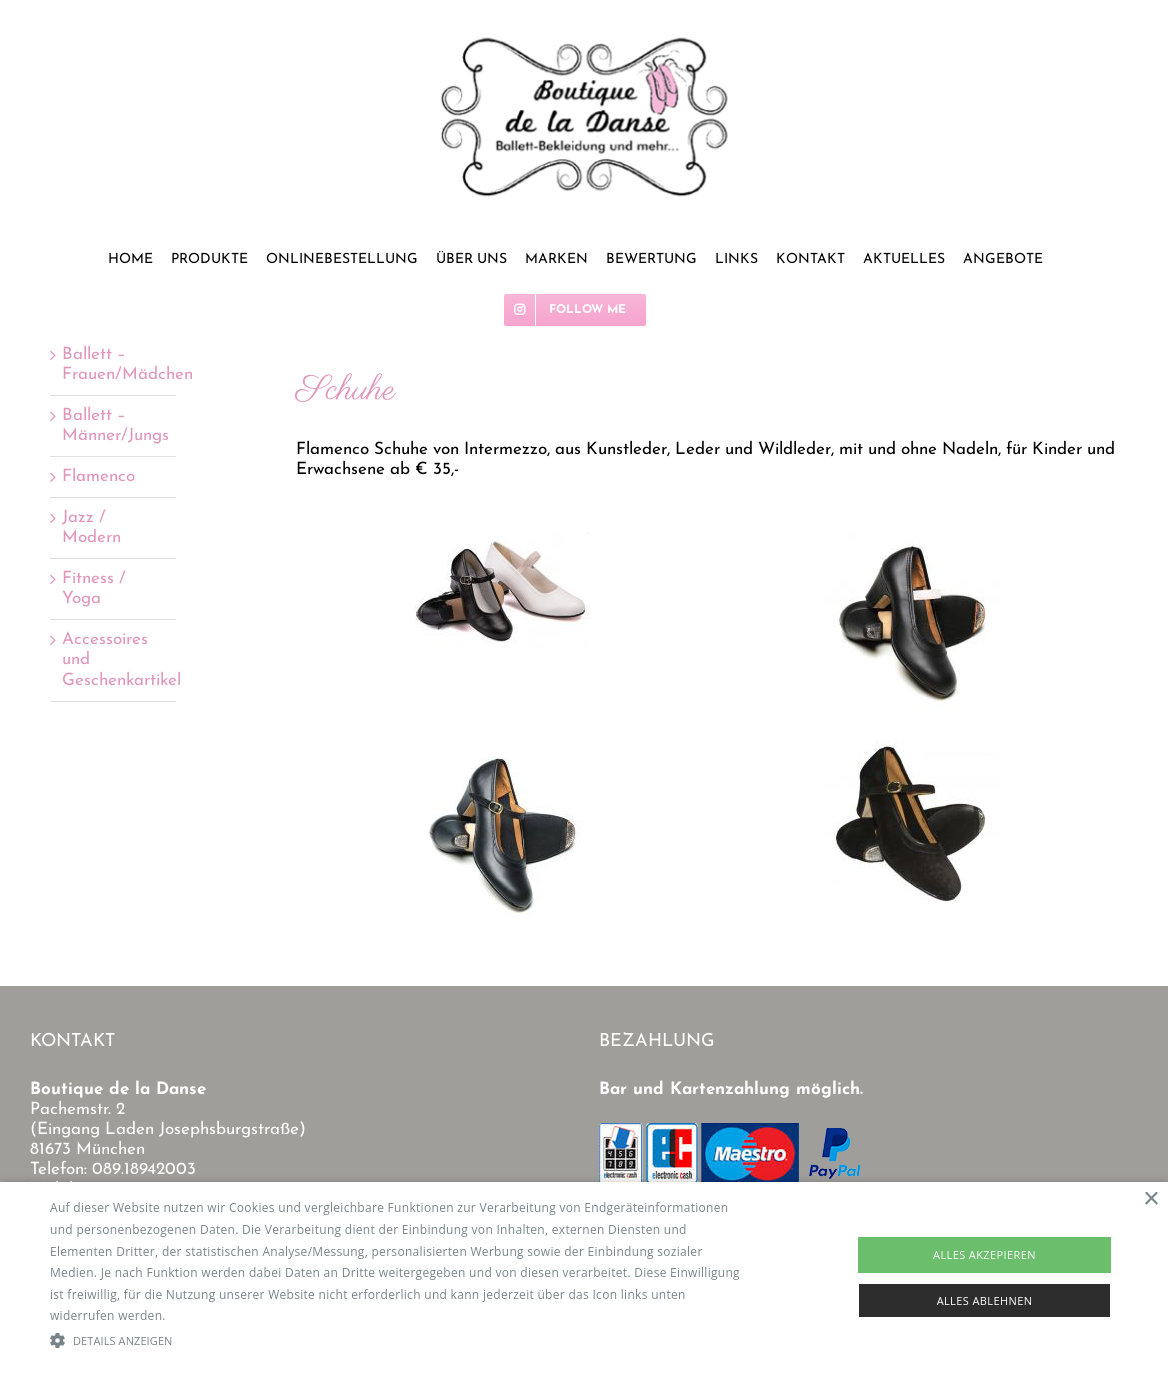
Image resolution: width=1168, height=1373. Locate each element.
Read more (201, 1315)
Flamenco (98, 476)
